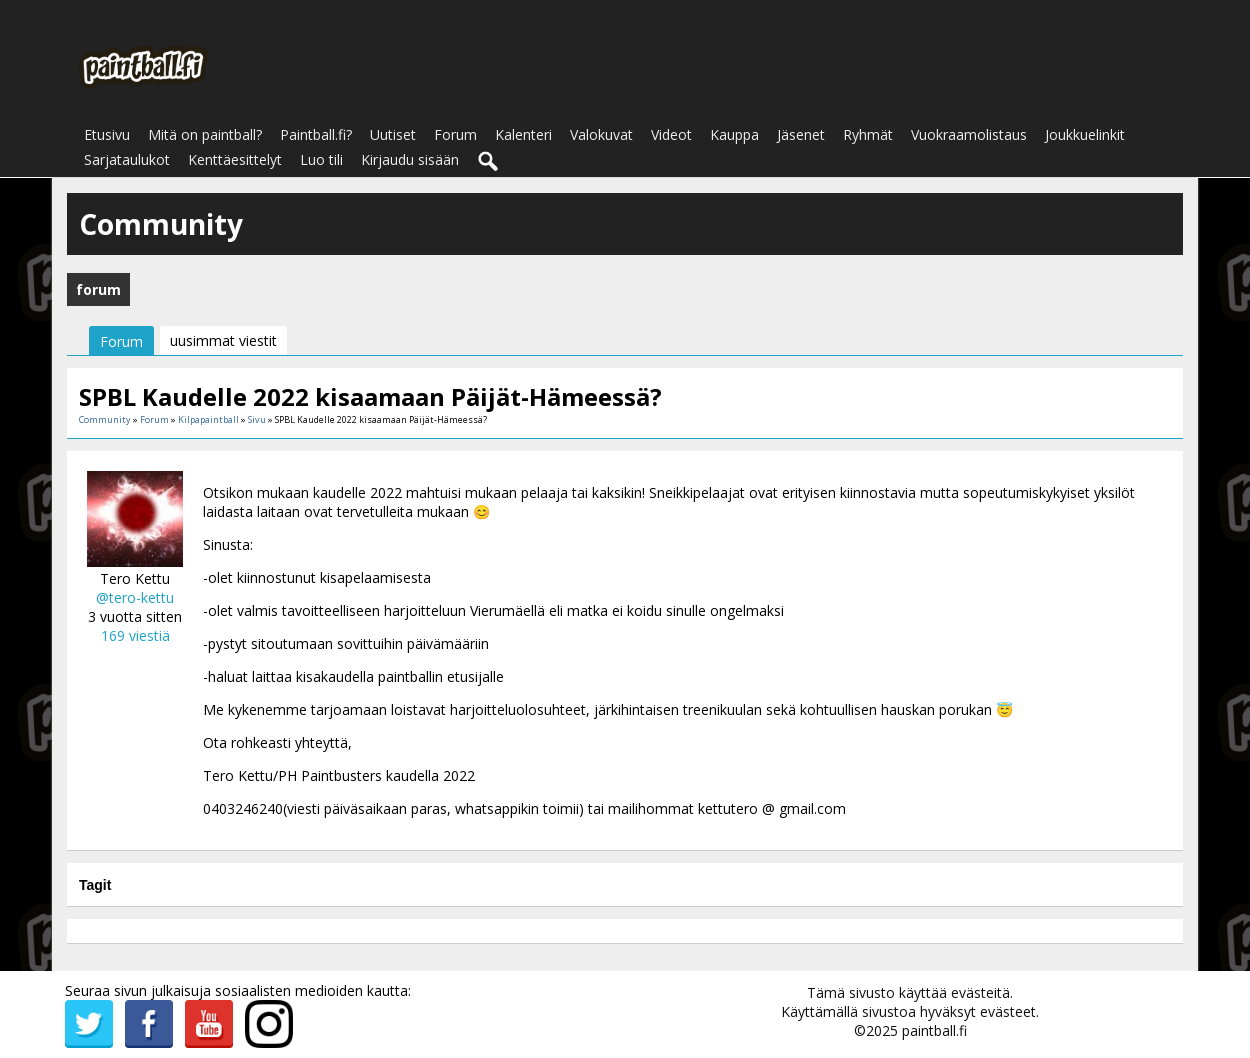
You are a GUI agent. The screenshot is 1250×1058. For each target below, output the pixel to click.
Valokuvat (601, 134)
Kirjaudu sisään (410, 159)
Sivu (258, 419)
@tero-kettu (135, 597)
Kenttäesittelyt (235, 159)
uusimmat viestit (223, 340)
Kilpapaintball (208, 419)
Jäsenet (801, 134)
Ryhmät (868, 134)
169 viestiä (135, 635)
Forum (455, 134)
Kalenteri (523, 134)
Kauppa (734, 134)
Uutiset (393, 134)
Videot (671, 134)
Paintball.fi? (316, 134)
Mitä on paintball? (205, 134)
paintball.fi (934, 1030)
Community (105, 419)
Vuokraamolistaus (969, 134)
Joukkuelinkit (1085, 134)
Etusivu (107, 134)
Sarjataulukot (127, 159)
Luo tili (321, 159)
